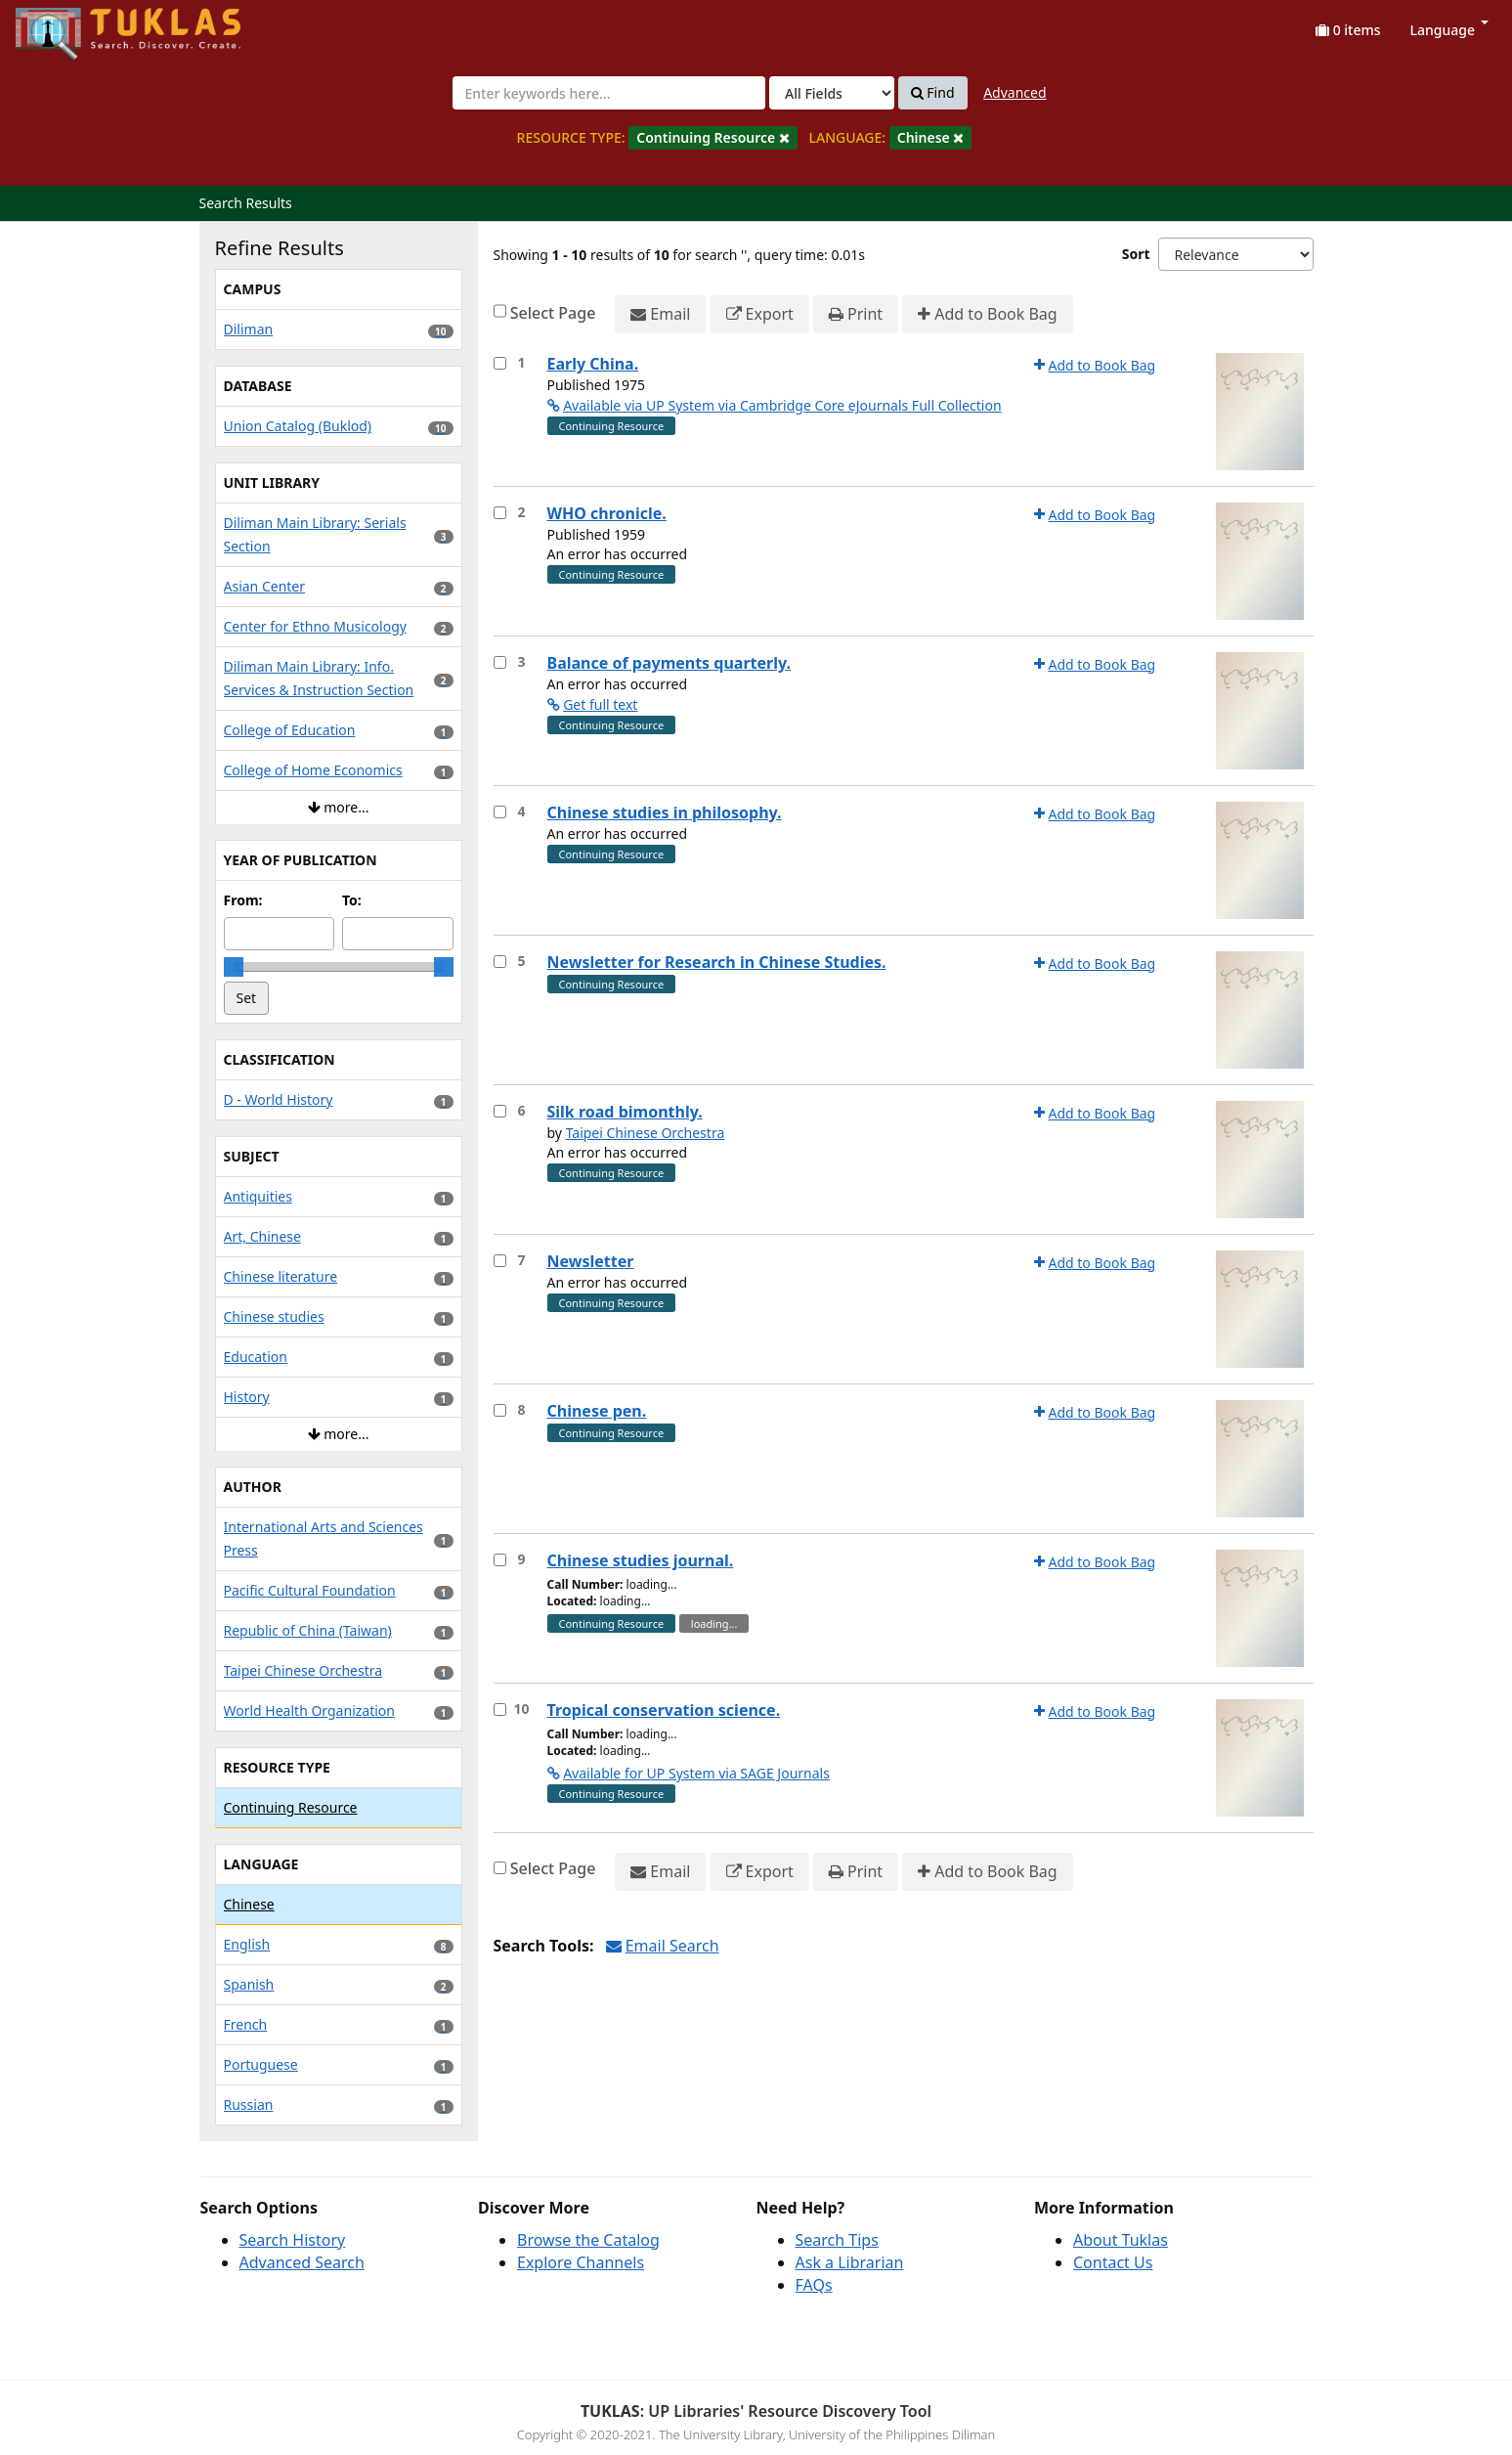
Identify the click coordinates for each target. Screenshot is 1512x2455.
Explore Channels (580, 2262)
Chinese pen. (597, 1411)
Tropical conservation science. (664, 1710)
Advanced (1014, 92)
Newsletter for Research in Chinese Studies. (716, 962)
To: (352, 900)
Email (660, 314)
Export (760, 314)
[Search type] (831, 93)
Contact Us (1112, 2262)
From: (243, 900)
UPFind (63, 25)
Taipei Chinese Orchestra (645, 1132)
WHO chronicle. (607, 513)
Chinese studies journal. (640, 1560)
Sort (1136, 253)
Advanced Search (302, 2262)
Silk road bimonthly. (625, 1111)
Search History (292, 2240)
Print (856, 314)
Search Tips (837, 2240)
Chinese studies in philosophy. (664, 812)
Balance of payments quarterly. (669, 663)
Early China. (593, 363)
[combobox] (609, 93)
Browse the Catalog (588, 2240)
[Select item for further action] (500, 363)
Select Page (553, 313)
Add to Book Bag (987, 314)
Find (933, 93)
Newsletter (590, 1261)
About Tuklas (1120, 2240)
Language (1449, 30)
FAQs (814, 2285)
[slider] (233, 967)
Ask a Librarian (850, 2262)
